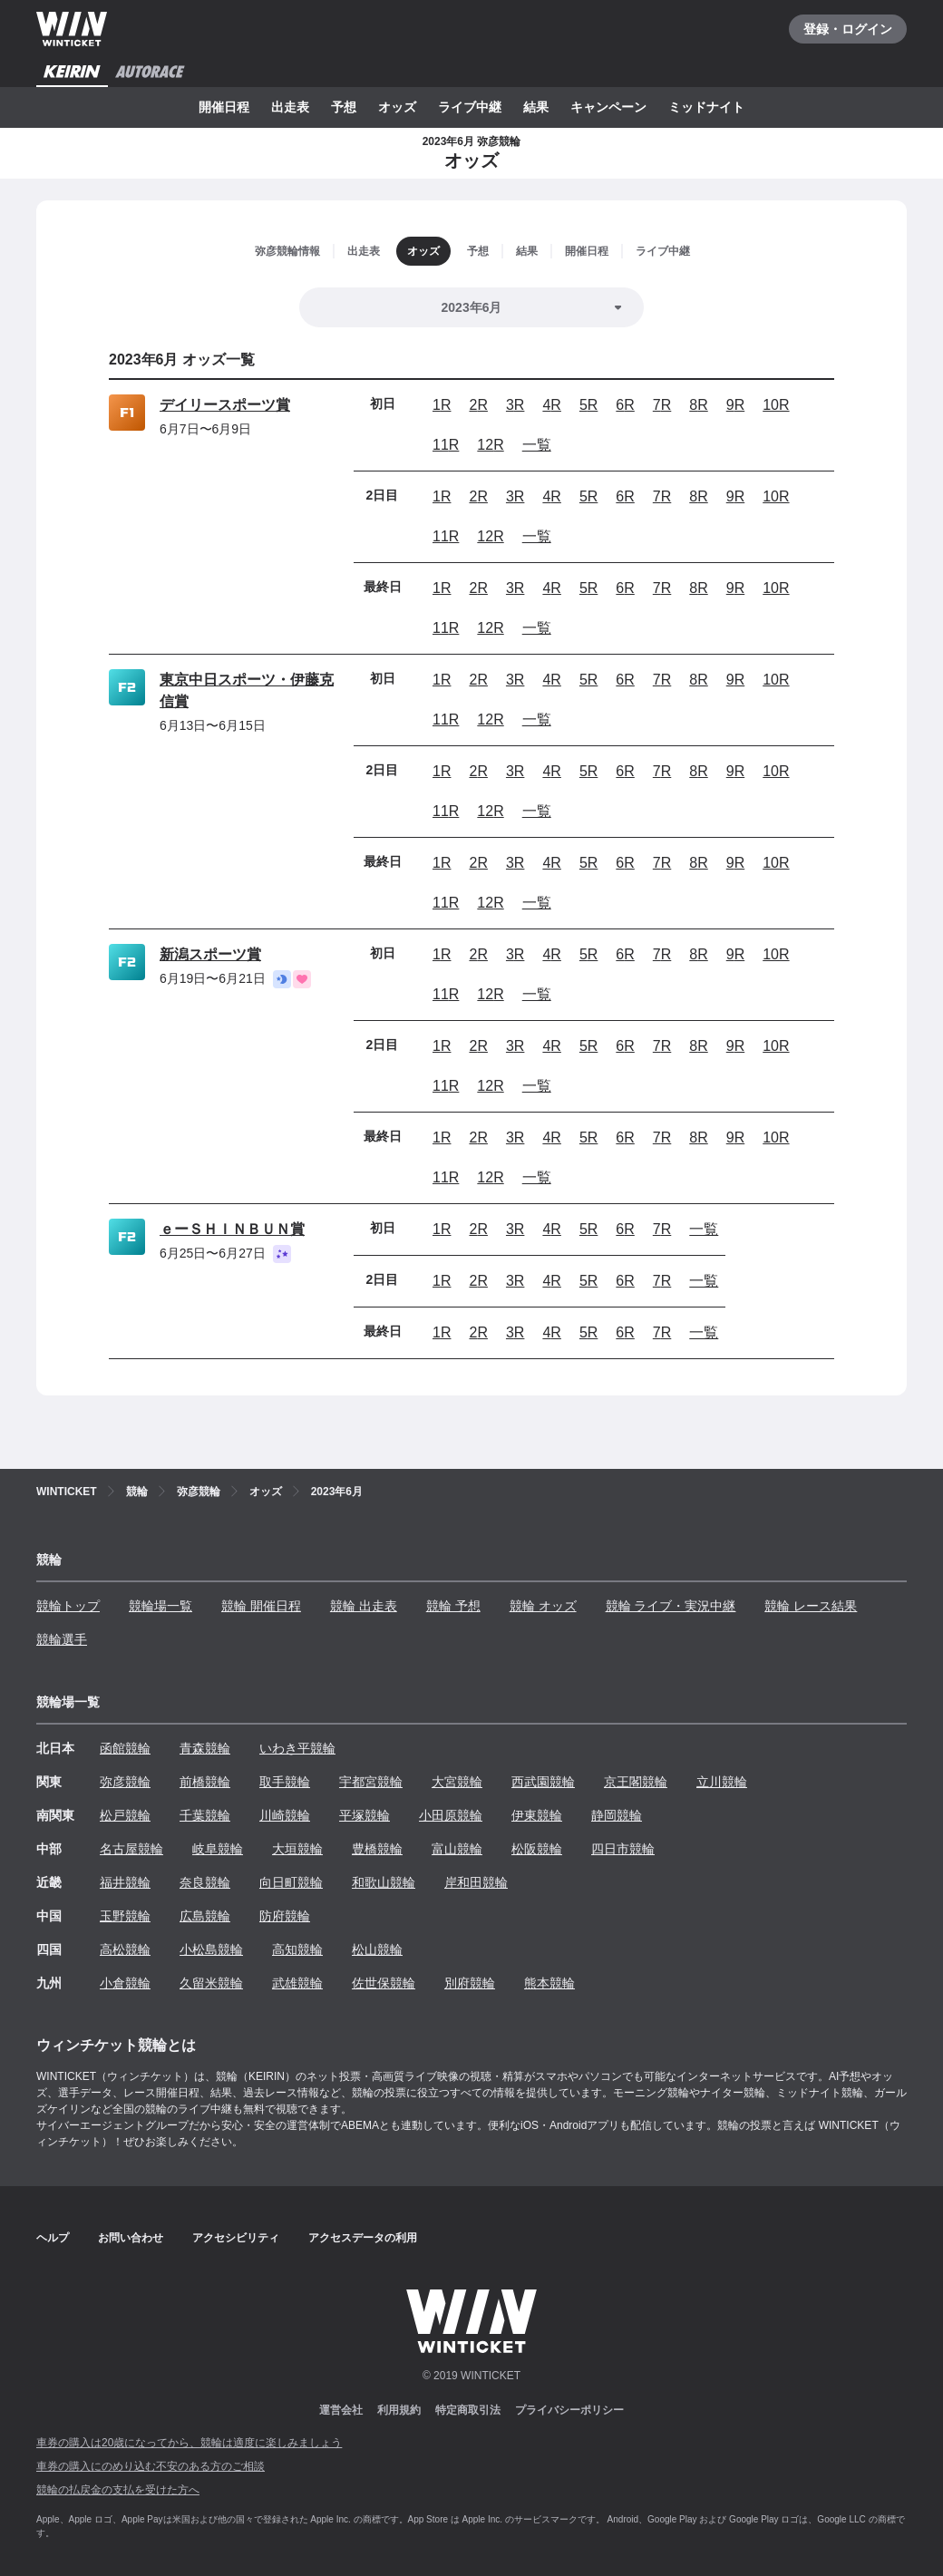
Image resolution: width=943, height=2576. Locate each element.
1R (442, 405)
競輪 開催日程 (261, 1606)
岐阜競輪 (217, 1849)
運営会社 (341, 2410)
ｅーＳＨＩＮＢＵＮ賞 (232, 1229)
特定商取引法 (468, 2410)
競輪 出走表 (363, 1606)
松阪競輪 (536, 1849)
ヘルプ (52, 2237)
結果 (536, 107)
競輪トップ (68, 1606)
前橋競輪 (205, 1781)
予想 (343, 107)
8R (698, 405)
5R (588, 405)
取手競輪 (284, 1781)
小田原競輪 (450, 1815)
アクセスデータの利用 (362, 2237)
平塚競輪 (364, 1815)
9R (735, 405)
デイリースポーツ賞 (225, 405)
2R (478, 405)
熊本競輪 (549, 1983)
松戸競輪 (125, 1815)
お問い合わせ (130, 2237)
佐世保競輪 (383, 1983)
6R (625, 405)
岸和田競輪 (476, 1882)
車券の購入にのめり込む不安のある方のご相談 (150, 2466)
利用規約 (399, 2410)
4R (551, 405)
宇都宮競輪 (371, 1781)
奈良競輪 (205, 1882)
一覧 (536, 444)
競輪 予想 (453, 1606)
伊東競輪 (536, 1815)
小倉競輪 (125, 1983)
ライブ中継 (469, 107)
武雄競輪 (297, 1983)
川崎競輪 (284, 1815)
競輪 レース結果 (810, 1606)
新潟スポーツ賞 (210, 954)
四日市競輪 (623, 1849)
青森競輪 (205, 1748)
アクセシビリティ (235, 2237)
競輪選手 (61, 1639)
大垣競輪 (297, 1849)
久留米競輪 (211, 1983)
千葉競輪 (205, 1815)
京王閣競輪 (635, 1781)
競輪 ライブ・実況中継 (671, 1606)
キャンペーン (608, 107)
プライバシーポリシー (569, 2410)
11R (446, 444)
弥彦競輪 (125, 1781)
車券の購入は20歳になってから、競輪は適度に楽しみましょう (189, 2442)
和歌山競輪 (383, 1882)
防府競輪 (284, 1916)
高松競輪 (125, 1949)
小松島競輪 (211, 1949)
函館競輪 (125, 1748)
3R (515, 405)
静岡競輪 (616, 1815)
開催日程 (224, 107)
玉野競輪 (125, 1916)
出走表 (290, 107)
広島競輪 (205, 1916)
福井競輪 (125, 1882)
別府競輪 (469, 1983)
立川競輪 (721, 1781)
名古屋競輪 (131, 1849)
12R (490, 444)
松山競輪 (377, 1949)
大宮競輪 (457, 1781)
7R (662, 405)
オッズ (397, 107)
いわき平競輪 (297, 1748)
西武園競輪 (543, 1781)
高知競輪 (297, 1949)
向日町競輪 (291, 1882)
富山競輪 (457, 1849)
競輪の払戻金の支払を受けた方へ (117, 2490)
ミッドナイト (706, 107)
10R (776, 405)
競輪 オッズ (543, 1606)
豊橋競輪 (377, 1849)
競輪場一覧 (160, 1606)
